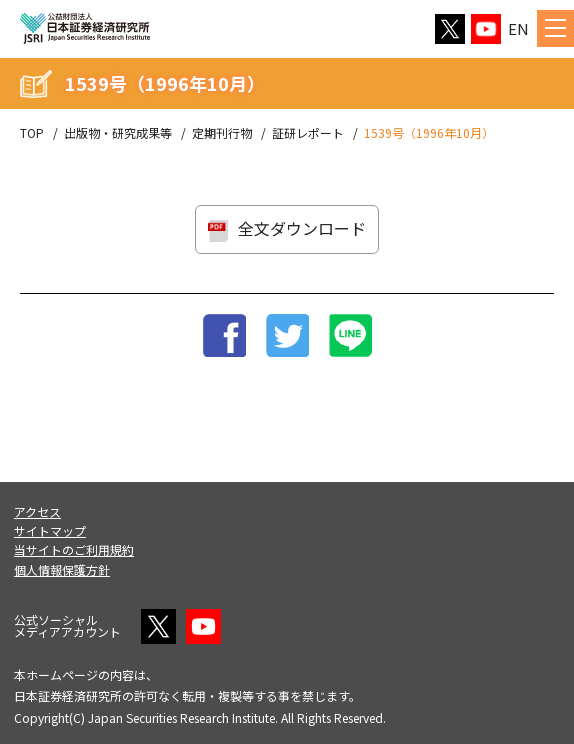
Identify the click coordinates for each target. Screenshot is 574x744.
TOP (32, 133)
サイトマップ (50, 530)
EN (518, 28)
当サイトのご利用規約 (74, 549)
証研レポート (308, 133)
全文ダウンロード (302, 228)
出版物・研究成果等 (118, 133)
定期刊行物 (222, 133)
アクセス (37, 511)
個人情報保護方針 (62, 569)
